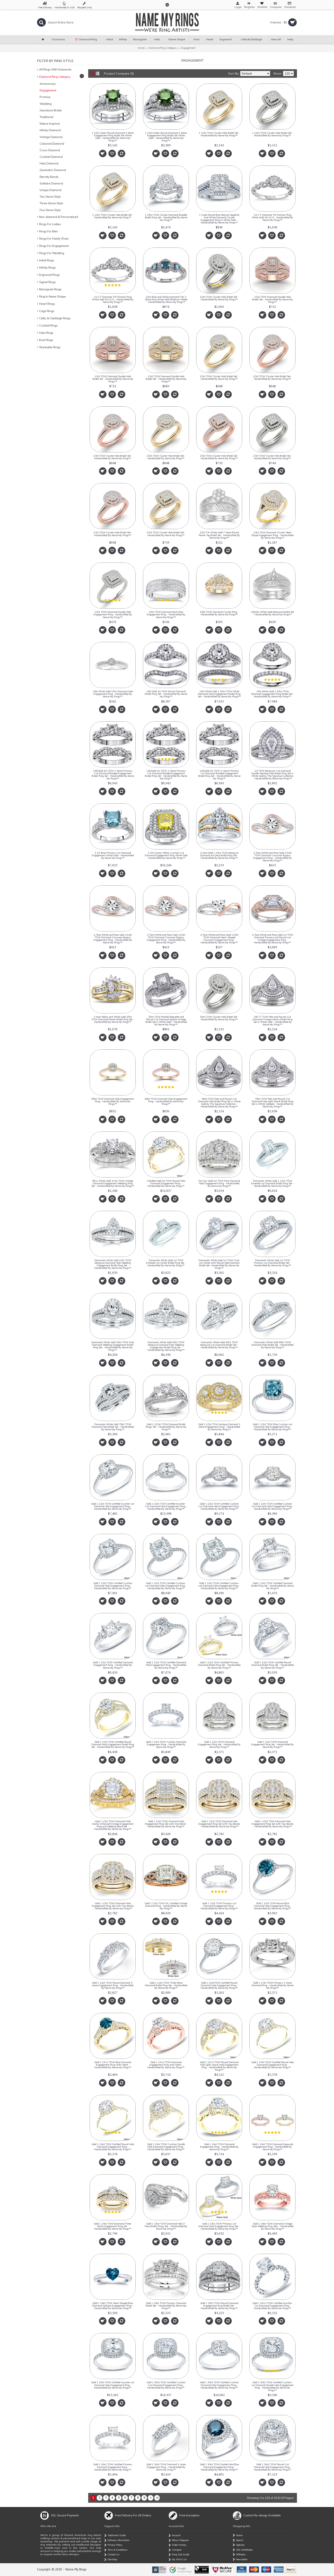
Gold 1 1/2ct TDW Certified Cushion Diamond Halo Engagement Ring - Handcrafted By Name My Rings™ (112, 1586)
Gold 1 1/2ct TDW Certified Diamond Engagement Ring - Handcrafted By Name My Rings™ (113, 1665)
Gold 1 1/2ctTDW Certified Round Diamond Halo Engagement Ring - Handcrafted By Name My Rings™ (219, 1985)
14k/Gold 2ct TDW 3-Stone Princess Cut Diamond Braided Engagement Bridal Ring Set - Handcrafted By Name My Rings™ (113, 774)
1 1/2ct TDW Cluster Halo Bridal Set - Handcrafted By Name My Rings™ (219, 134)
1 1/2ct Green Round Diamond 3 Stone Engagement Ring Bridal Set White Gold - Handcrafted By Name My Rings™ (113, 136)
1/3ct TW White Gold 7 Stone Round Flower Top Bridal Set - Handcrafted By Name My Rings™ (219, 535)
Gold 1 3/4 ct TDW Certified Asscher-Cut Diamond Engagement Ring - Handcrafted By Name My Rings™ (272, 2306)
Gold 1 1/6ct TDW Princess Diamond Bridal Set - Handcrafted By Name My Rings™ (166, 2306)
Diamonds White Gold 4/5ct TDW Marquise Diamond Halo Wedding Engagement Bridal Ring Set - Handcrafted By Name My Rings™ (165, 1346)
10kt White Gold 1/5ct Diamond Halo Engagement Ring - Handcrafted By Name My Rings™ (113, 694)
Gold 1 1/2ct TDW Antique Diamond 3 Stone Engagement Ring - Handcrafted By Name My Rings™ (219, 1427)
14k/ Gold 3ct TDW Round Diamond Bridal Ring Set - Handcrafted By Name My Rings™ (166, 694)
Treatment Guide (115, 2536)
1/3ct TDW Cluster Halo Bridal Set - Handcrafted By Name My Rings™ (219, 377)
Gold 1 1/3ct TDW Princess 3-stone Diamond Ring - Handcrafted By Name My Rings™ (273, 1985)
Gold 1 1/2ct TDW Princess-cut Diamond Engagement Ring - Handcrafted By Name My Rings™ (219, 1906)
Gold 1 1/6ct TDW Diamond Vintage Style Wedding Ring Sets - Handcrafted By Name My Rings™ (273, 2226)
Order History (177, 2545)
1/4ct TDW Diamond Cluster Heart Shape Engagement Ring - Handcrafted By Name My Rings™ (272, 535)
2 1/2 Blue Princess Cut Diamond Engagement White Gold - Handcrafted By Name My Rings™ (113, 855)
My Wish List (178, 2560)
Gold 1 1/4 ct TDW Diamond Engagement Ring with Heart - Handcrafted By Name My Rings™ (165, 2065)
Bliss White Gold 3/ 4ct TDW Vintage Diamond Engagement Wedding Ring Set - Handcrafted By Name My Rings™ (112, 1183)
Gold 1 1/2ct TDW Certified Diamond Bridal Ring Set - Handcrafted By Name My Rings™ (272, 1586)
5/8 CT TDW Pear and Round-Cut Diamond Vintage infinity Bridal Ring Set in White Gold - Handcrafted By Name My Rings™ (272, 1020)
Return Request (179, 2541)
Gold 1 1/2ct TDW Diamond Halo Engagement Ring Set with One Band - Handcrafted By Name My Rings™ (166, 1824)
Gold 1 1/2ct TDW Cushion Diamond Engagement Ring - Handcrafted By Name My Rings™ (166, 1744)
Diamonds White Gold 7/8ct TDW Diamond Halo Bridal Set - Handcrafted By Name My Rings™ (113, 1427)
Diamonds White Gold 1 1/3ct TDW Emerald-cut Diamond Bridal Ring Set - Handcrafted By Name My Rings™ (272, 1183)
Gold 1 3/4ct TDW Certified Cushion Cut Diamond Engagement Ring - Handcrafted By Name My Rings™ (166, 2385)
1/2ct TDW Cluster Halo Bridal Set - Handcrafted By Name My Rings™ (219, 298)
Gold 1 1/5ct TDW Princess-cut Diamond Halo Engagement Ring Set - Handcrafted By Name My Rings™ (219, 2226)
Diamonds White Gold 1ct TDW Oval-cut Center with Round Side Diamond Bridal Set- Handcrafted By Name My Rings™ (219, 1264)
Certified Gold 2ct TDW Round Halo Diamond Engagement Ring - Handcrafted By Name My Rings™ (166, 1183)
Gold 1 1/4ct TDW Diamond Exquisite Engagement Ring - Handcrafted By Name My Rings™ (272, 2147)
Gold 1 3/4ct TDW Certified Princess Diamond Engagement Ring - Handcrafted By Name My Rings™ (112, 2467)
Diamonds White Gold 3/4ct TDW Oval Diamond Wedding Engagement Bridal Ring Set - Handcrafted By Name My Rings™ (112, 1346)
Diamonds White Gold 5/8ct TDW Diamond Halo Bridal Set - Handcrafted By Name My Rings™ (272, 1345)
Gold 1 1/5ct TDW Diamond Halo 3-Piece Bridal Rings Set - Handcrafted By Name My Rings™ (166, 2226)
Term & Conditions (116, 2550)
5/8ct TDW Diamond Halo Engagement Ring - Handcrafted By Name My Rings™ (112, 1101)
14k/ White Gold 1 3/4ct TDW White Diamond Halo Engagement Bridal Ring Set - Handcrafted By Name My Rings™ (219, 694)
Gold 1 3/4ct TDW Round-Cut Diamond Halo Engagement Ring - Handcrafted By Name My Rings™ (272, 2467)
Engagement (188, 47)
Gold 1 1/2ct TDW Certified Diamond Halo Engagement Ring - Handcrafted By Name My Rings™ (166, 1665)
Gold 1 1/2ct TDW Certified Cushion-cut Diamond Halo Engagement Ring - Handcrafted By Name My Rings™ (166, 1586)
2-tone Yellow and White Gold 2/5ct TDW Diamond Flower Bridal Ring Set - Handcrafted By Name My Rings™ (112, 1019)
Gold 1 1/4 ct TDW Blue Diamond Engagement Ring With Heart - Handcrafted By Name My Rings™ (112, 2065)
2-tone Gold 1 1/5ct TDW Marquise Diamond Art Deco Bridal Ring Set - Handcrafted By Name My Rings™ (219, 855)
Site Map (110, 2560)
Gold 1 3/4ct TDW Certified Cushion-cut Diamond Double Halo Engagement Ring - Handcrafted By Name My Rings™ (273, 2386)
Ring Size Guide (179, 2555)
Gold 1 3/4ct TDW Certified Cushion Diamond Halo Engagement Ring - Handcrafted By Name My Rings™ (219, 2385)
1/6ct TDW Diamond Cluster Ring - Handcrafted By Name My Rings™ (219, 613)
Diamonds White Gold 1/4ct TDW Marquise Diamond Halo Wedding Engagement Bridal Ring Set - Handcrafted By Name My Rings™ (112, 1264)
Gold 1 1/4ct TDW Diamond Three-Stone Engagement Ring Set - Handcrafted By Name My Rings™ (113, 2226)
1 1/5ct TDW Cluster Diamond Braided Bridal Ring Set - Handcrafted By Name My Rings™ (166, 217)
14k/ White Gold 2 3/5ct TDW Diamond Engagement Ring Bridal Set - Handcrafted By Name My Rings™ (272, 694)
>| (157, 2498)
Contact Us (111, 2555)
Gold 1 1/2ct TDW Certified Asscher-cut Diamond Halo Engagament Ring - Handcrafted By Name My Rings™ (112, 1506)
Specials (239, 2545)
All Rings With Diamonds (55, 69)
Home (141, 47)
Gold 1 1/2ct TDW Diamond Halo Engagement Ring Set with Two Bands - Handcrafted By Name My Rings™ (219, 1824)
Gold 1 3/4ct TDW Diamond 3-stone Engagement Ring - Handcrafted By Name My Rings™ (166, 2467)
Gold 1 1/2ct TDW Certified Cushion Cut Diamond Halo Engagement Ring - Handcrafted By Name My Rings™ (219, 1506)
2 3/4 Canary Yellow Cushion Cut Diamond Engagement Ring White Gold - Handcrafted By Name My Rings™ (166, 855)
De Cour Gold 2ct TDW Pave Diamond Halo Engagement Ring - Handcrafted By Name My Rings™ (219, 1183)
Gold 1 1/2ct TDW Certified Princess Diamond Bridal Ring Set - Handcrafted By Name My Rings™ (219, 1665)
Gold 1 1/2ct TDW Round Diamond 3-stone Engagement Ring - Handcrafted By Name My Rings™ (112, 1985)
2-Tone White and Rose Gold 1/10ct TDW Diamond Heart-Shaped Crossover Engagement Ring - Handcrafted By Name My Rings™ (219, 938)
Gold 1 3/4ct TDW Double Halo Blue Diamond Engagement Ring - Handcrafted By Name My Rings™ (219, 2467)
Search (238, 2540)
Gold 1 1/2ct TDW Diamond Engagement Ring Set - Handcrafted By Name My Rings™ (219, 1744)
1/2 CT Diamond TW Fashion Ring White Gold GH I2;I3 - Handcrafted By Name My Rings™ (272, 217)
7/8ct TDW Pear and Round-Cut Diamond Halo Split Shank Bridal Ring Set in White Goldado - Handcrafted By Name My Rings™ (272, 1102)
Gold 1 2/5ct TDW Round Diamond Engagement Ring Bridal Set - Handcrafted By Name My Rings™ (219, 2306)
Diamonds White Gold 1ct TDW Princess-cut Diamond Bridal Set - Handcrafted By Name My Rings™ (272, 1263)
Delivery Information (117, 2541)
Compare (175, 2550)
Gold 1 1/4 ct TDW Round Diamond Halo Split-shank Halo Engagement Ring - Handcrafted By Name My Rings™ (219, 2066)
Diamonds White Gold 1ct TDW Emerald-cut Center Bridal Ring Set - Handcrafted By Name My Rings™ (166, 1263)
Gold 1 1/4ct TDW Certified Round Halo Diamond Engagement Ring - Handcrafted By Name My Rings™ (272, 2065)
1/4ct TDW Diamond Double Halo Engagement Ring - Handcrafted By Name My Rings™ (113, 614)
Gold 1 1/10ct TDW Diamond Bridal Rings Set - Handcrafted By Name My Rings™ (166, 1427)
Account (175, 2536)
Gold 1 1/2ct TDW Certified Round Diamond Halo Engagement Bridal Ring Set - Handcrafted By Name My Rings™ (112, 1744)
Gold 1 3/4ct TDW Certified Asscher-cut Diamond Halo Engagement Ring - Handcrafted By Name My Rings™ (112, 2385)
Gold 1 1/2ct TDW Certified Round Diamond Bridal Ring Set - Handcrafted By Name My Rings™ (272, 1665)
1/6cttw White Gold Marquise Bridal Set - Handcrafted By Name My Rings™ (272, 613)
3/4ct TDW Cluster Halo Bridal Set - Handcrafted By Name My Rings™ (219, 1018)
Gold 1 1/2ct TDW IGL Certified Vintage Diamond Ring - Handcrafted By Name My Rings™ (166, 1906)
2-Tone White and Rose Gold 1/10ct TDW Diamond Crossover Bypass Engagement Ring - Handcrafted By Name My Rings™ (272, 856)
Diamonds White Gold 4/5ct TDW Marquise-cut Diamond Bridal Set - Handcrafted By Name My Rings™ (219, 1345)
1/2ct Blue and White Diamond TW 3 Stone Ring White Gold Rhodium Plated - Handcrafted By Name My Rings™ (166, 299)
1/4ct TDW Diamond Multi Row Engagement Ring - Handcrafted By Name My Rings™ (166, 614)
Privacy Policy (113, 2545)
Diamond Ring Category (163, 47)
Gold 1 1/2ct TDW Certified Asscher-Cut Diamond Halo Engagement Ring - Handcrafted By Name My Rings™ (166, 1506)
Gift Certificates (243, 2550)
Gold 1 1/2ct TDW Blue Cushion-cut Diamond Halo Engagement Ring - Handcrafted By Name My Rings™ (272, 1427)
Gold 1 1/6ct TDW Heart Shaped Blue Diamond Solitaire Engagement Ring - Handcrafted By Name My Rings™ (112, 2306)
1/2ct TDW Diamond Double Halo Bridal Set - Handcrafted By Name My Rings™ (272, 299)
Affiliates (239, 2555)
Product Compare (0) (119, 73)
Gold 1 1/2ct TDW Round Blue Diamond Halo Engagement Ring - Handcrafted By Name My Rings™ (272, 1906)
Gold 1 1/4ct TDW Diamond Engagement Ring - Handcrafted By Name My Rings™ (219, 2147)
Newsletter (240, 2560)
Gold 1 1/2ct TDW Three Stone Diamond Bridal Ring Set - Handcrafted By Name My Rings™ (166, 1985)
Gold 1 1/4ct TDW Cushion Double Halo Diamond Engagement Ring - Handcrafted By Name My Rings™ (166, 2147)
